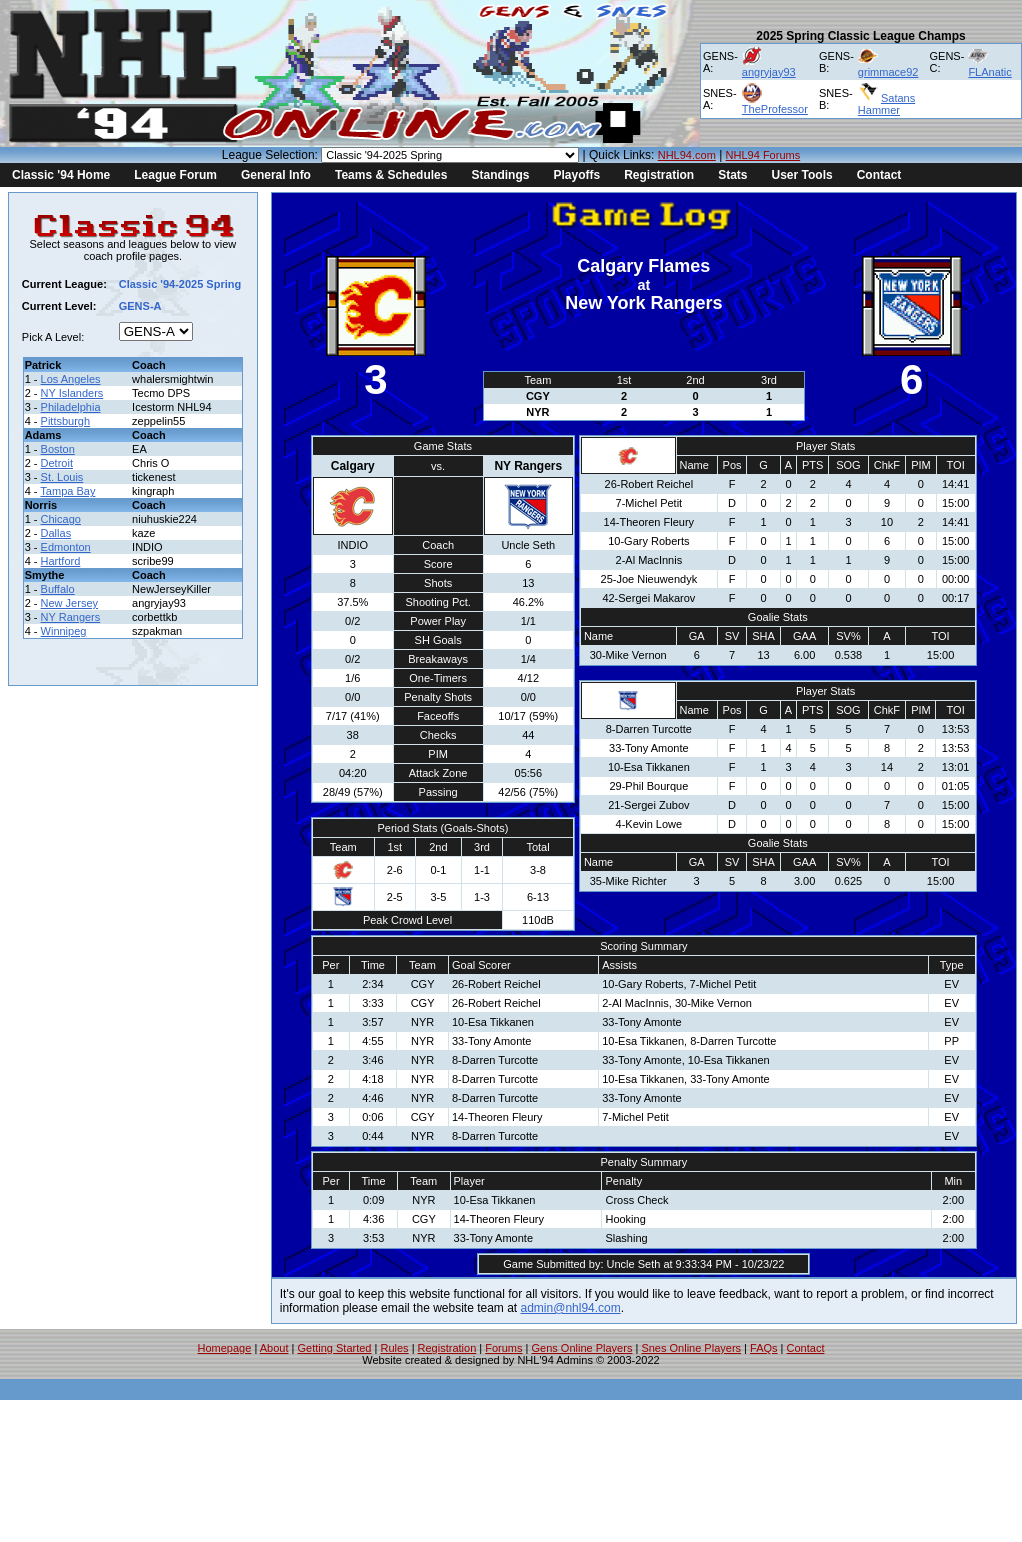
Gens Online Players (582, 1348)
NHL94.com (687, 155)
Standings (500, 175)
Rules (394, 1348)
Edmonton (66, 547)
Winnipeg (64, 631)
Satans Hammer (886, 104)
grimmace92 (888, 72)
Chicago (61, 519)
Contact (879, 175)
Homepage (225, 1348)
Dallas (56, 533)
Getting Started (334, 1348)
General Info (276, 175)
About (274, 1348)
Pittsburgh (66, 421)
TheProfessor (775, 109)
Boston (58, 449)
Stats (732, 175)
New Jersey (69, 603)
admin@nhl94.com (571, 1308)
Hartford (61, 561)
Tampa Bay (67, 491)
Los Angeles (71, 379)
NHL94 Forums (763, 155)
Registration (659, 175)
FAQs (764, 1348)
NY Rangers (71, 617)
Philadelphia (71, 407)
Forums (503, 1348)
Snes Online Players (691, 1348)
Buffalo (58, 589)
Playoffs (576, 175)
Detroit (57, 463)
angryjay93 (769, 72)
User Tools (802, 175)
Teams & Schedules (391, 175)
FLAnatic (989, 72)
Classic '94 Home (61, 175)
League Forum (175, 175)
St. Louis (62, 477)
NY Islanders (72, 393)
